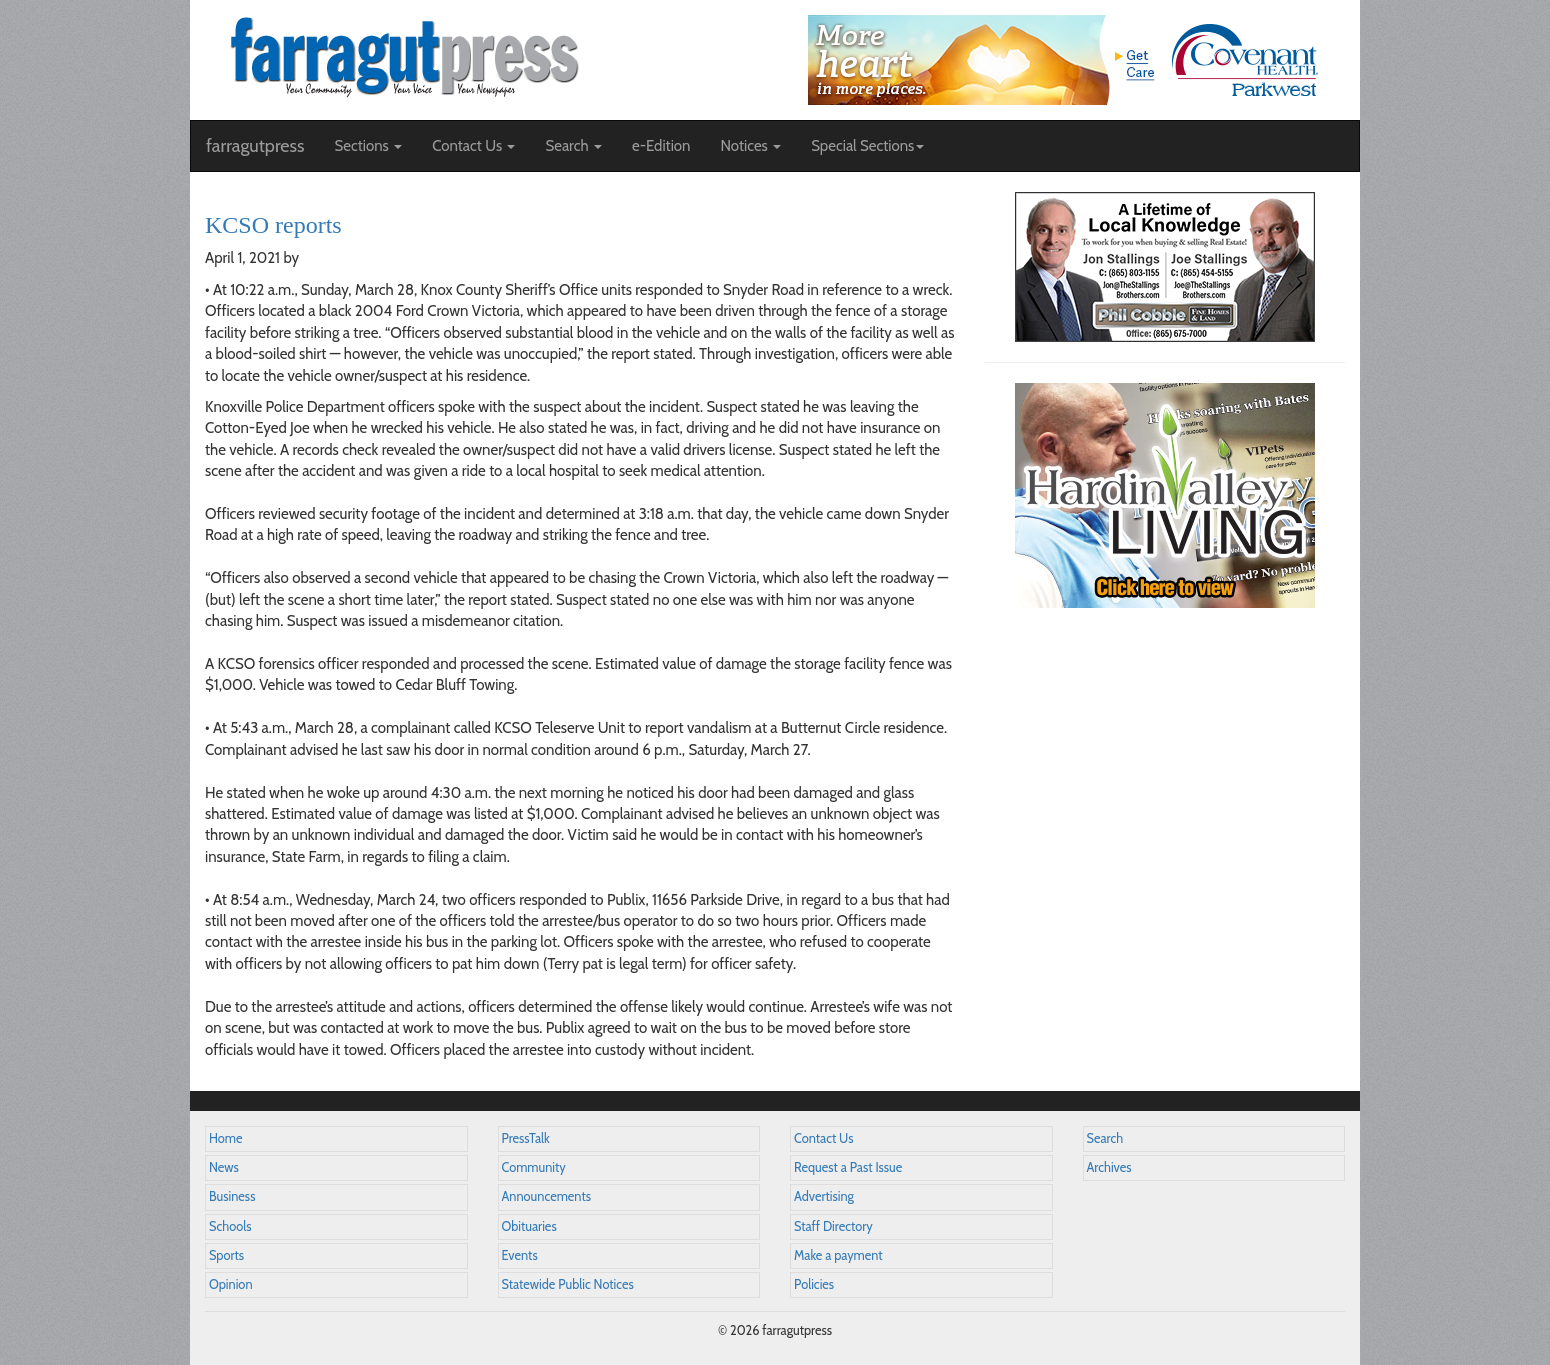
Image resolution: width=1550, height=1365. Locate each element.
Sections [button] (368, 146)
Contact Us (823, 1138)
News (224, 1167)
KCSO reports (273, 225)
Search (1105, 1138)
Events (520, 1255)
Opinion (231, 1284)
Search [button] (573, 146)
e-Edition (661, 146)
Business (232, 1196)
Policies (814, 1284)
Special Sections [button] (867, 146)
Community (534, 1167)
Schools (230, 1226)
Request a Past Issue (848, 1167)
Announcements (546, 1196)
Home (226, 1138)
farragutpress (255, 146)
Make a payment (838, 1255)
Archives (1109, 1167)
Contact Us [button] (473, 146)
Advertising (824, 1196)
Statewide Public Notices (568, 1284)
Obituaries (529, 1226)
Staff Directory (833, 1226)
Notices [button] (750, 146)
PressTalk (526, 1138)
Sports (226, 1255)
